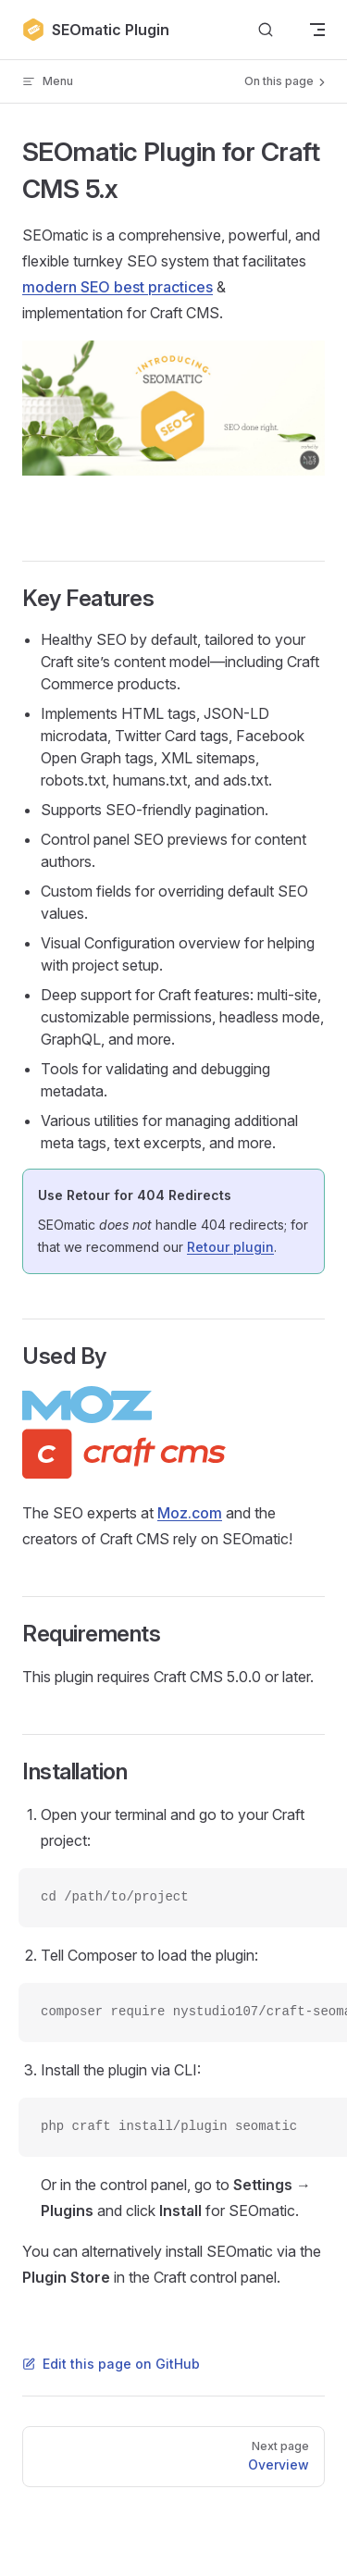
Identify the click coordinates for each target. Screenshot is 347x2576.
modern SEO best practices (117, 287)
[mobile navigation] (317, 29)
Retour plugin (230, 1247)
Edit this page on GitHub (111, 2364)
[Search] (265, 30)
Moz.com (189, 1513)
